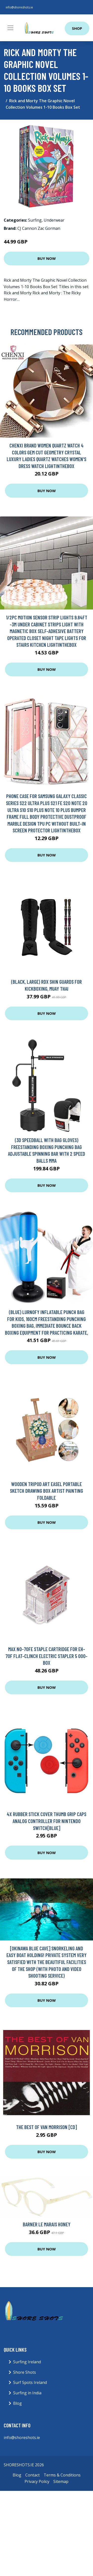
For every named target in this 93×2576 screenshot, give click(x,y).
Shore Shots (24, 2372)
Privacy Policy (37, 2481)
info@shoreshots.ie (19, 7)
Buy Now (46, 258)
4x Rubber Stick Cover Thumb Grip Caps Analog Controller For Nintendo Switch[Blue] (46, 1821)
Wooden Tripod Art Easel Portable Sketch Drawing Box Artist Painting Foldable (46, 1491)
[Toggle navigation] (10, 28)
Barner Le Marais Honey (46, 2224)
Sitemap (60, 2481)
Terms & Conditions (62, 2475)
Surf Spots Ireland (30, 2382)
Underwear (54, 220)
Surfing (35, 220)
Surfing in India (27, 2393)
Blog (17, 2403)
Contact (32, 2475)
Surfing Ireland (27, 2362)
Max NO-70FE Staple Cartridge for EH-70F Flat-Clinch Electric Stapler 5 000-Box (46, 1656)
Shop (77, 28)
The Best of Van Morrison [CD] (46, 2127)
